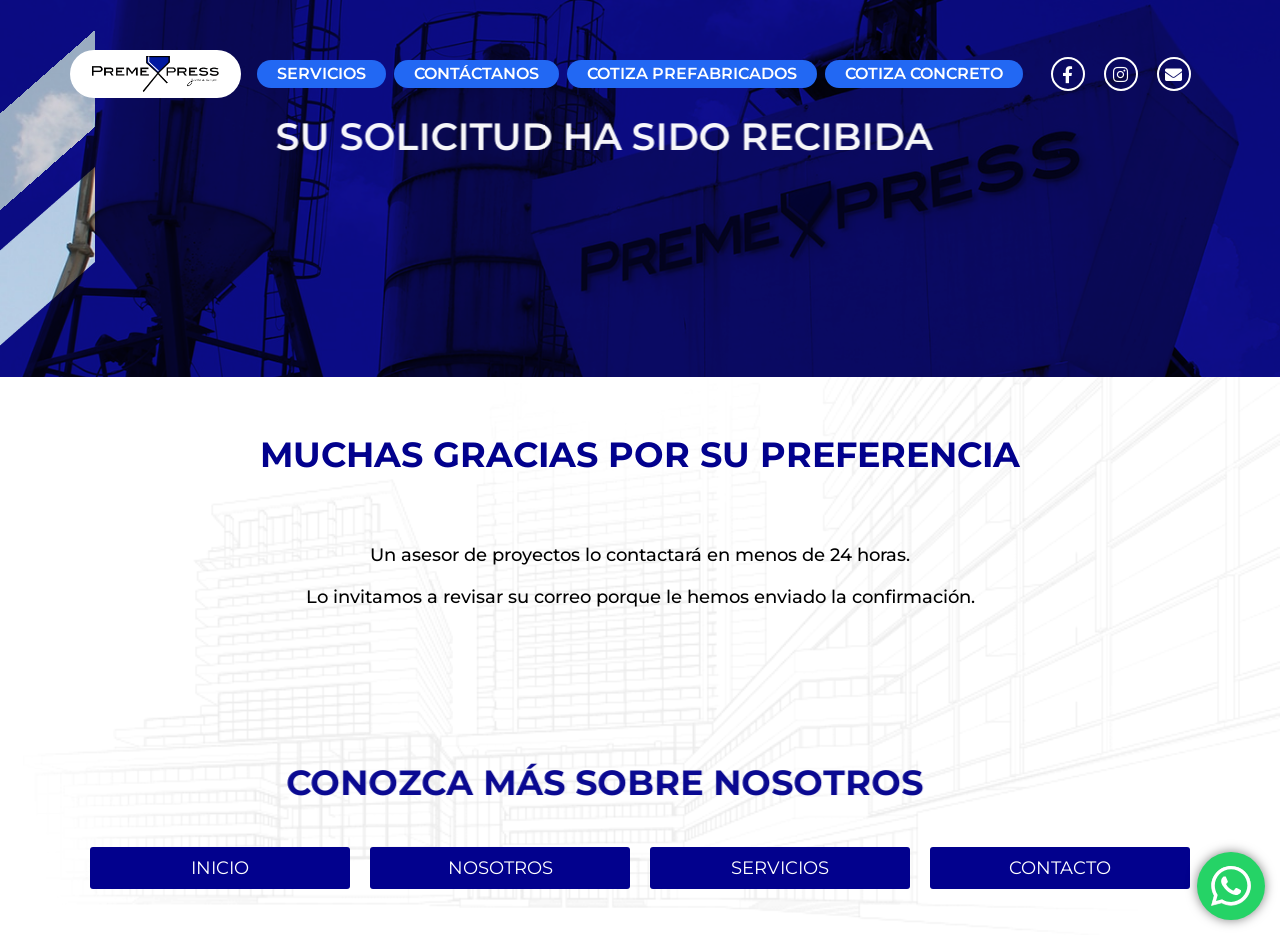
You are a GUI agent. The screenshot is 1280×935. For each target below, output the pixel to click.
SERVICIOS (321, 73)
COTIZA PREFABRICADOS (692, 73)
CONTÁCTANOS (476, 73)
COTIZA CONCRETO (924, 73)
